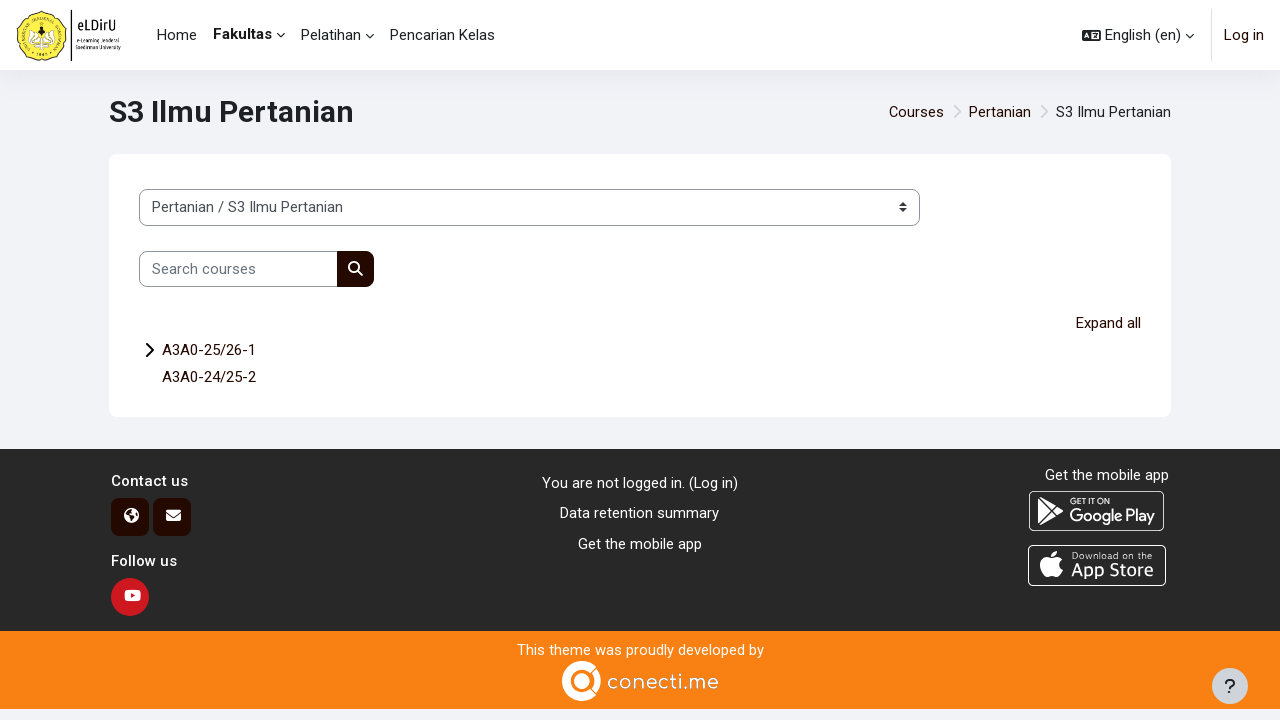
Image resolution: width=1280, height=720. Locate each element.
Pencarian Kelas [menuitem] (442, 35)
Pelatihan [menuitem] (331, 35)
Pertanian (1000, 112)
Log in (1244, 35)
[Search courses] (238, 269)
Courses (916, 112)
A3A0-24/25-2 (209, 378)
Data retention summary (639, 514)
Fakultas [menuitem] (242, 34)
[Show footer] (1230, 686)
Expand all (1108, 323)
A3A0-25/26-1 (209, 351)
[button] (1138, 35)
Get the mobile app (640, 545)
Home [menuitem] (177, 35)
